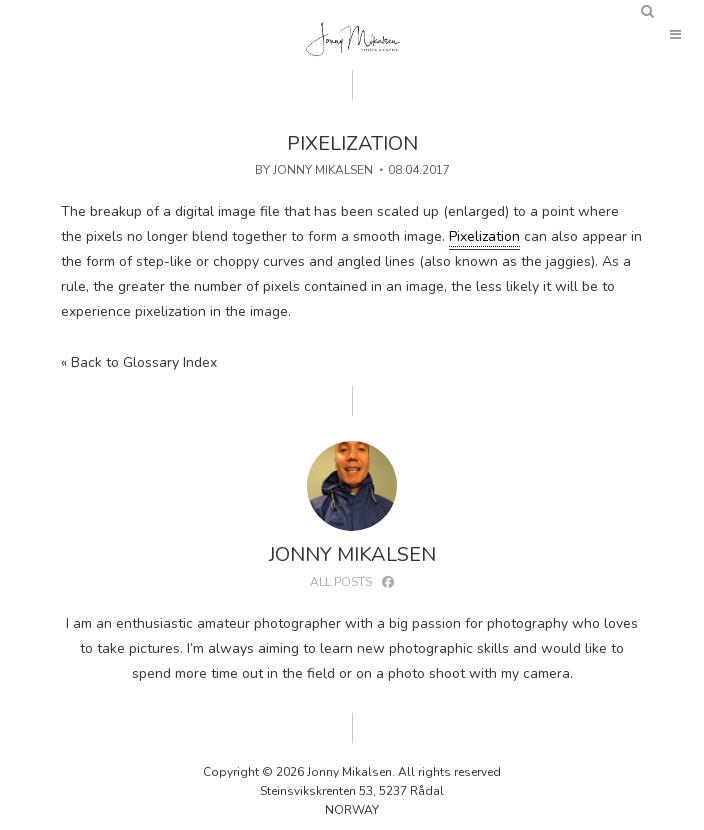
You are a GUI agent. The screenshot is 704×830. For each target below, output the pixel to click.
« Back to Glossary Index (139, 362)
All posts (341, 582)
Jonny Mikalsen (323, 170)
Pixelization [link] (484, 236)
